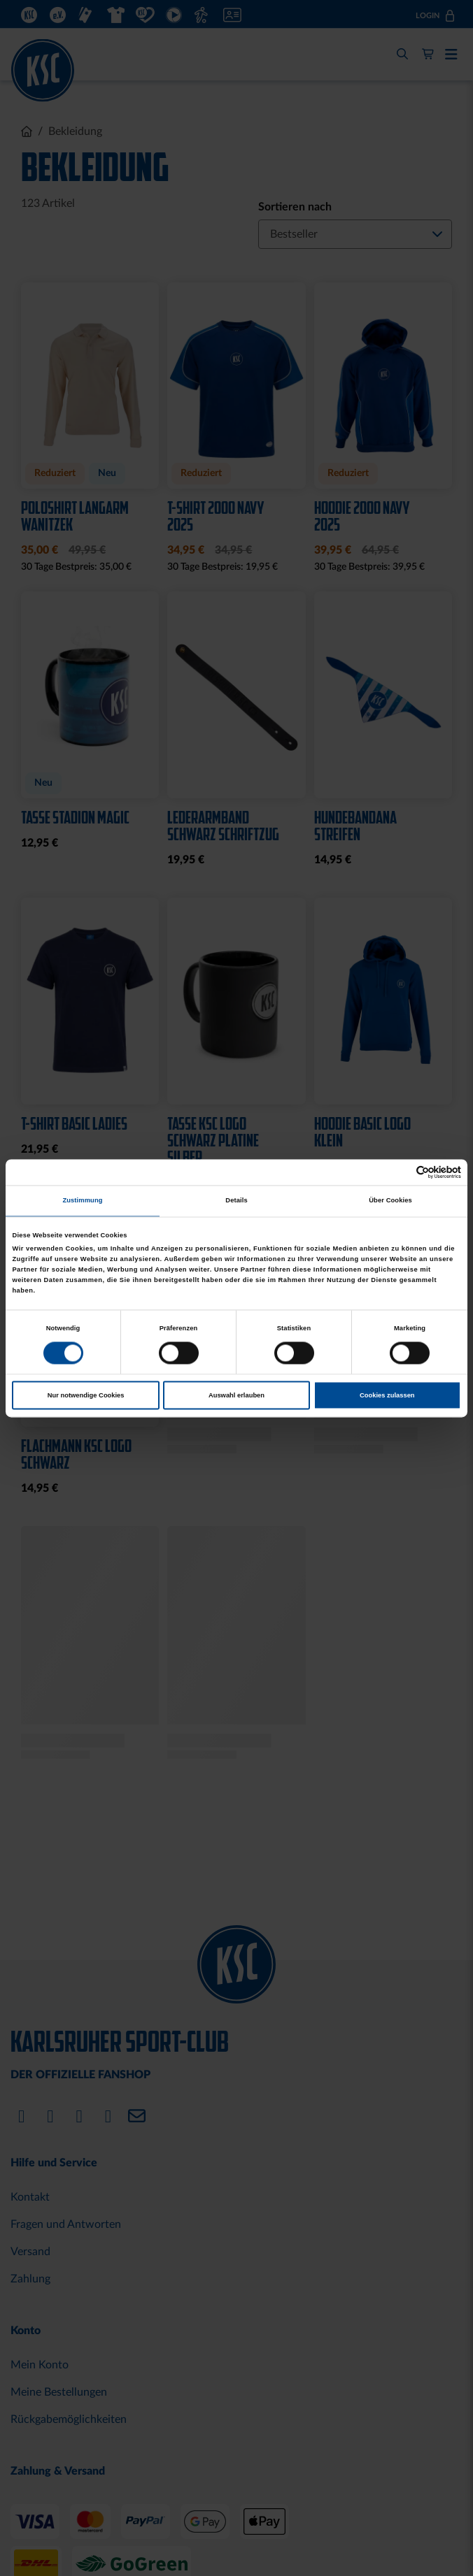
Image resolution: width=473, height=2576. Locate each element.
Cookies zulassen (387, 1395)
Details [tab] (236, 1200)
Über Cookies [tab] (390, 1200)
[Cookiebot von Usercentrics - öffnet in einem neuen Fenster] (400, 1172)
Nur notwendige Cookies (86, 1395)
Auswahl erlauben (236, 1395)
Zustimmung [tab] (82, 1200)
